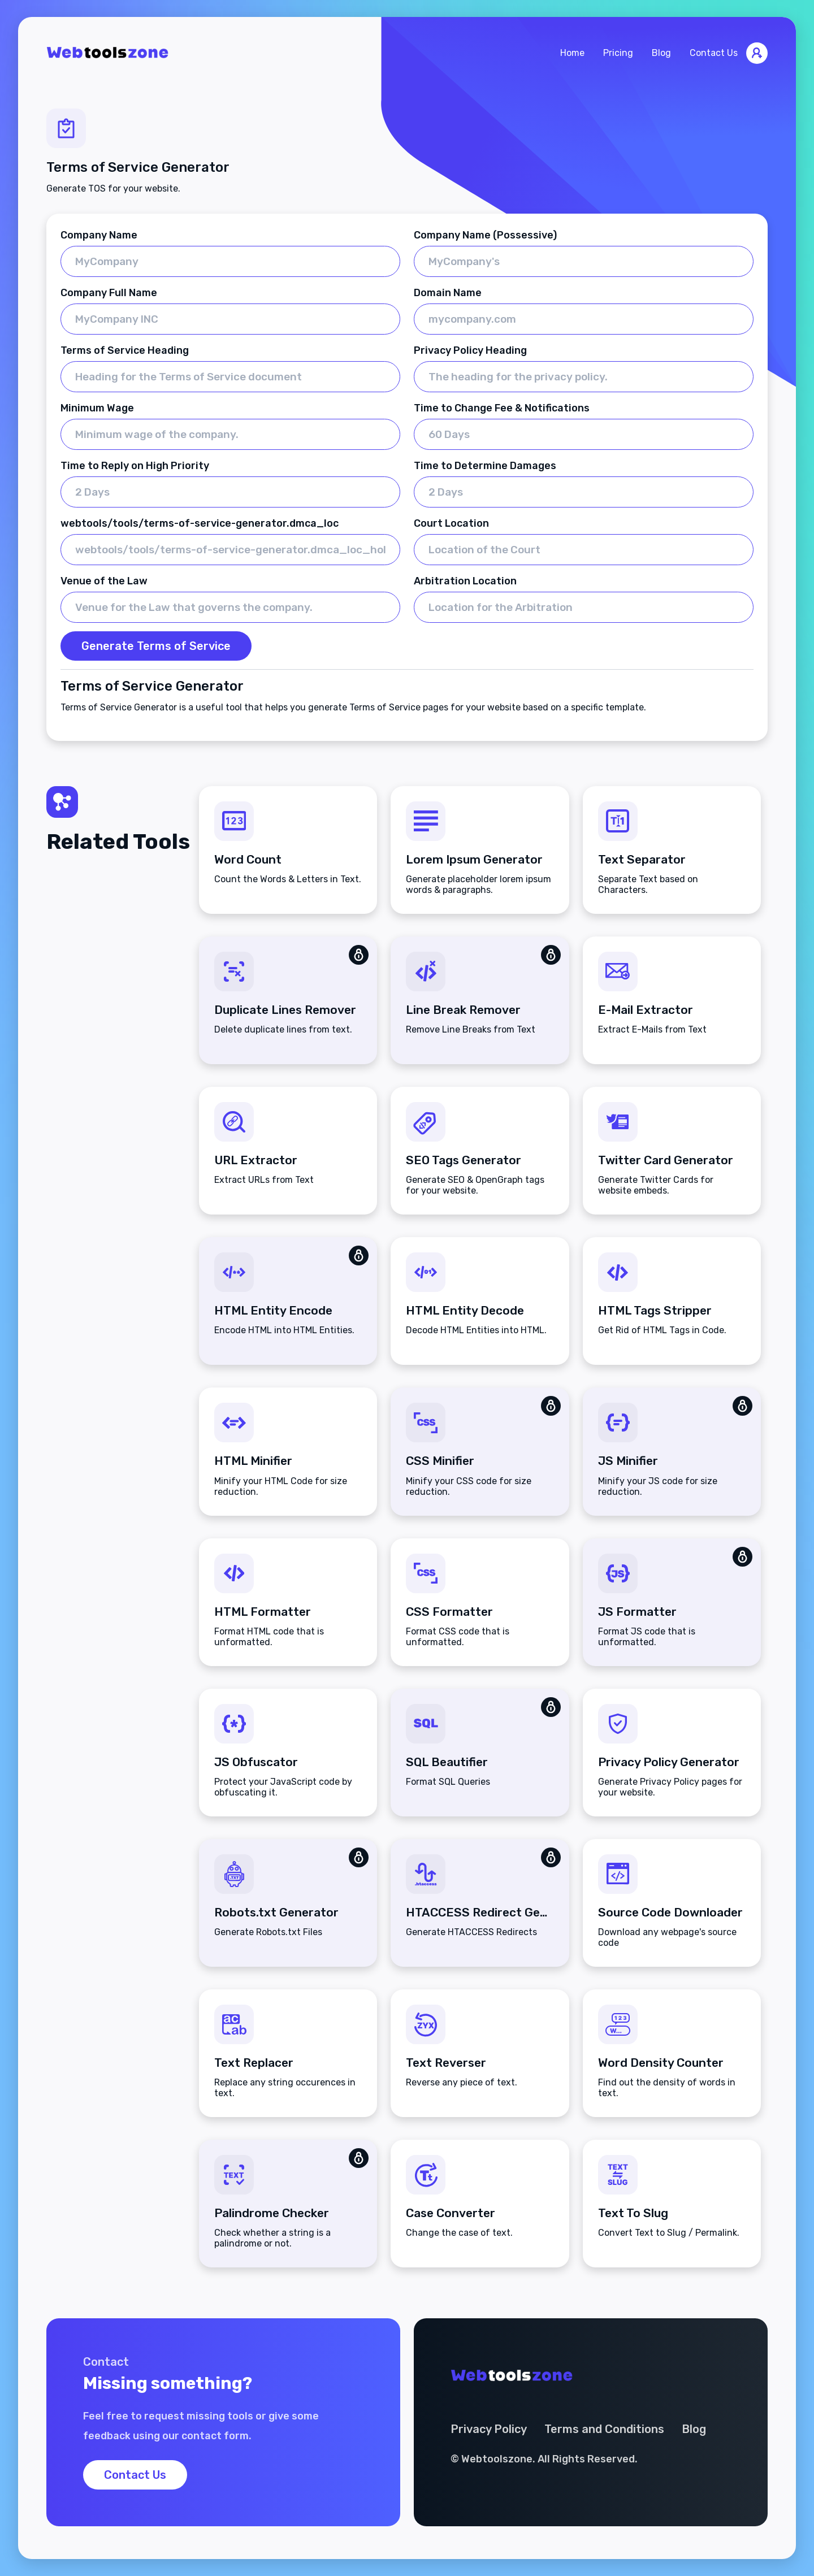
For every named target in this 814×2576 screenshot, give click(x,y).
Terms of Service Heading (124, 350)
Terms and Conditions (604, 2429)
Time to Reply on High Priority (134, 465)
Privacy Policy (489, 2429)
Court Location (451, 523)
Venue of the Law (104, 581)
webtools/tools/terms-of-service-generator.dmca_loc (199, 523)
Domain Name (448, 293)
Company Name (98, 235)
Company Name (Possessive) (485, 235)
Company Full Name (108, 293)
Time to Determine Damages (485, 465)
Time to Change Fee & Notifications (502, 408)
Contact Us (714, 52)
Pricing (618, 52)
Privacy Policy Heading (470, 350)
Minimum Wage (97, 408)
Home (572, 52)
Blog (661, 52)
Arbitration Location (465, 581)
